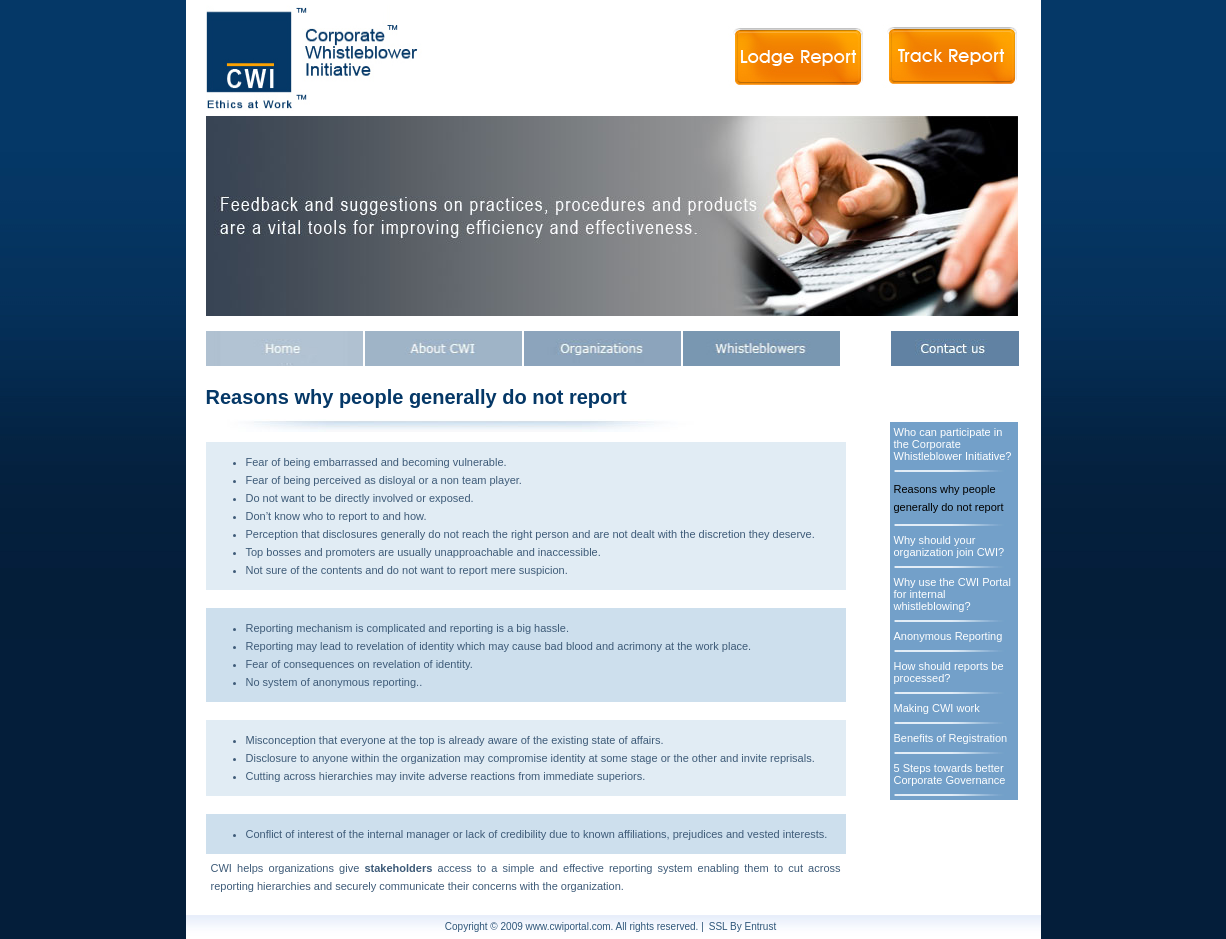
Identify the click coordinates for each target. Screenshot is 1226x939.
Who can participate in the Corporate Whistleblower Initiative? (953, 444)
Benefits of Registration (951, 738)
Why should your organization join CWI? (949, 546)
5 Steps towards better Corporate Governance (950, 774)
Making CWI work (937, 708)
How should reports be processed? (949, 672)
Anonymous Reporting (948, 636)
